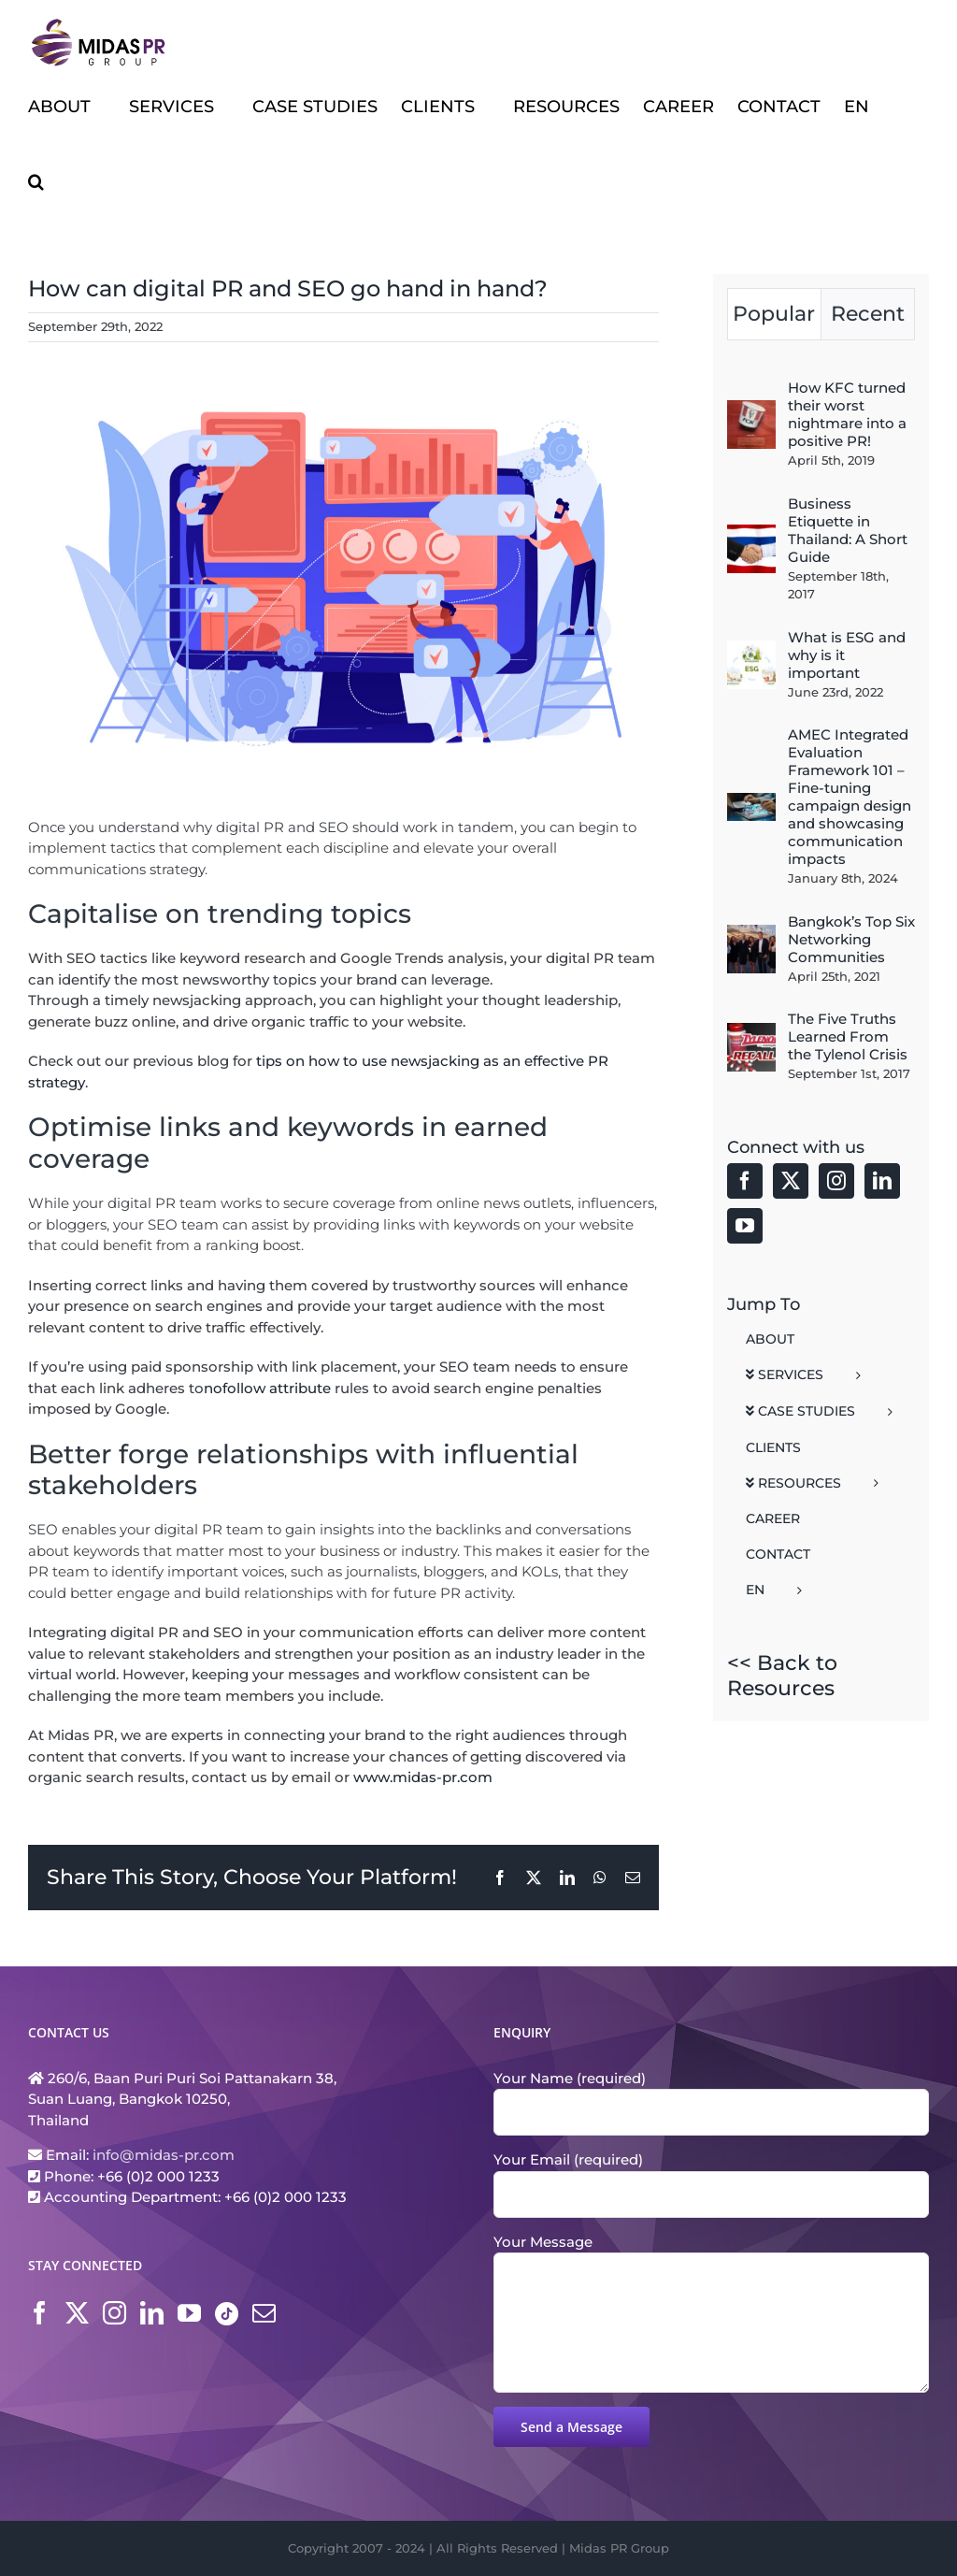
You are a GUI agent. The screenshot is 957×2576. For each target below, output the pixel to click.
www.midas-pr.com (423, 1777)
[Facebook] (745, 1181)
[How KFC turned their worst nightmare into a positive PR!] (751, 410)
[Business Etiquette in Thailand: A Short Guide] (751, 534)
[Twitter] (790, 1181)
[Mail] (264, 2312)
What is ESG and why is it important (847, 655)
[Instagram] (836, 1181)
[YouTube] (745, 1226)
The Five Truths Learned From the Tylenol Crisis (847, 1036)
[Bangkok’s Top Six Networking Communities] (751, 934)
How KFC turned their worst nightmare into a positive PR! (847, 414)
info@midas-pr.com (164, 2155)
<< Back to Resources (782, 1675)
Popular (774, 313)
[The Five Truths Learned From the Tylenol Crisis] (751, 1033)
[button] (36, 180)
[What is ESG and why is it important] (751, 650)
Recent (868, 313)
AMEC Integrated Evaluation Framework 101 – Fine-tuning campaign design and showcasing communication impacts (849, 797)
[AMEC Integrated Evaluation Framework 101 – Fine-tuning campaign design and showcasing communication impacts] (751, 803)
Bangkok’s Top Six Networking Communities (851, 939)
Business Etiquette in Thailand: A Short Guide (847, 530)
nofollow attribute (267, 1388)
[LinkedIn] (882, 1181)
